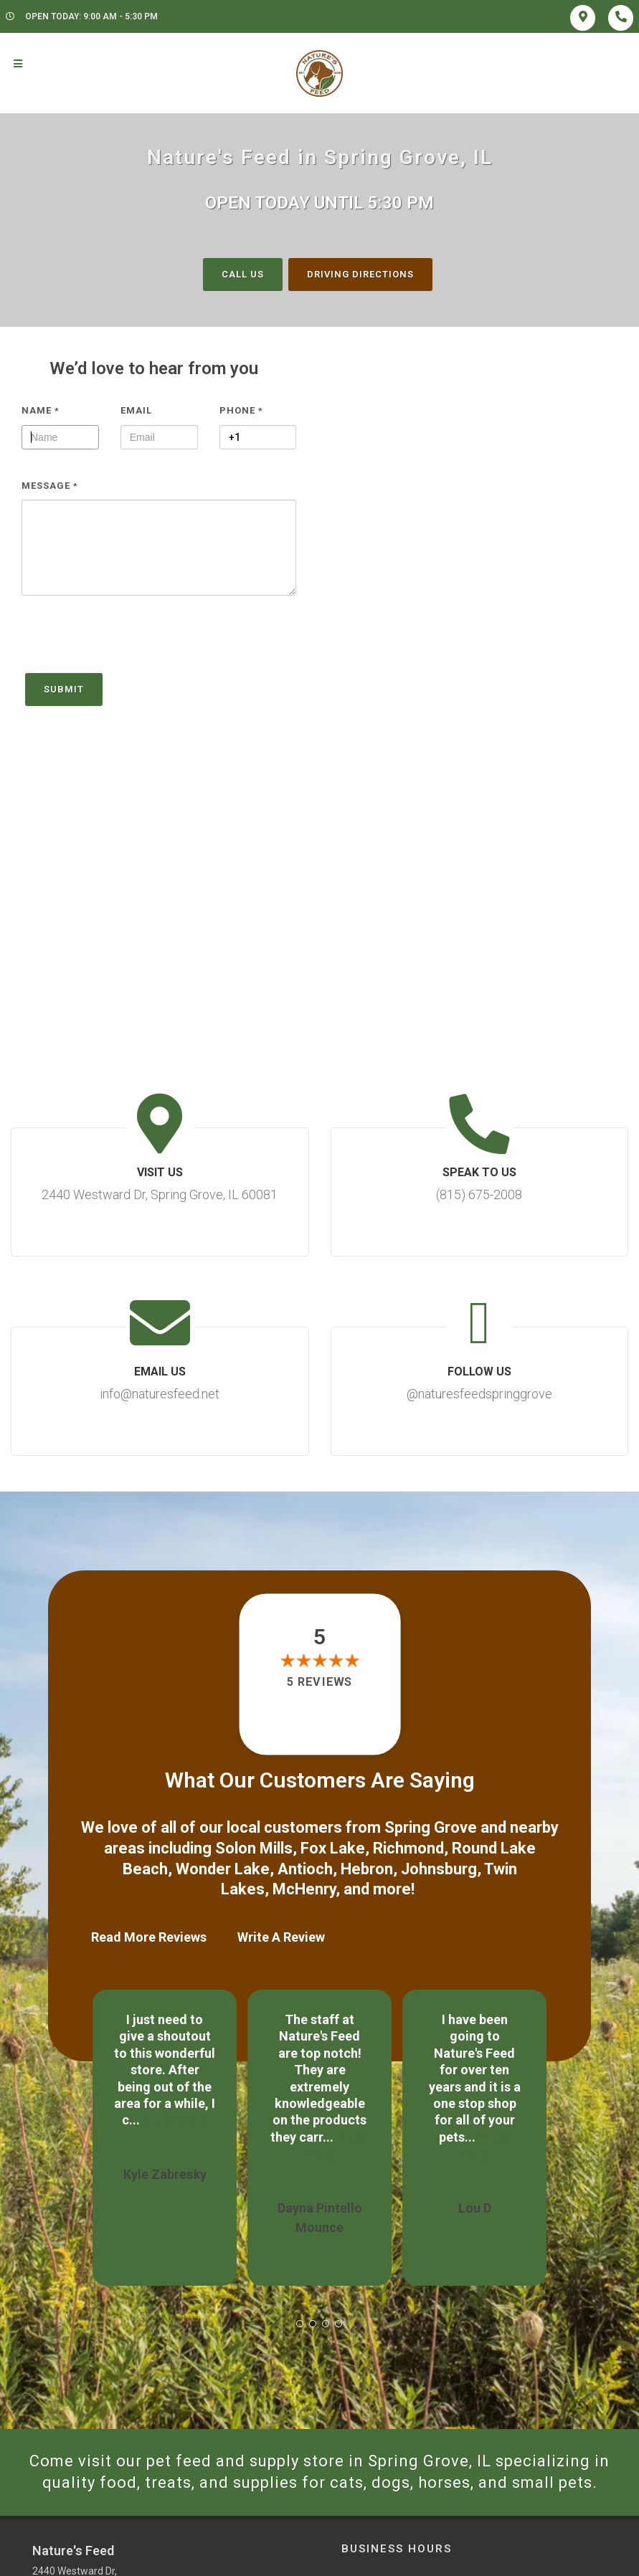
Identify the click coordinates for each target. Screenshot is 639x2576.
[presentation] (131, 641)
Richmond (408, 1848)
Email (136, 410)
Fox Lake (332, 1848)
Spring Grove (430, 1827)
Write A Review (281, 1937)
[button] (299, 2323)
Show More (175, 2119)
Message (50, 485)
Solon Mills (254, 1848)
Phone (241, 410)
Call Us (243, 274)
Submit (64, 689)
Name (41, 410)
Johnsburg (439, 1869)
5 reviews (319, 1682)
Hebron (367, 1869)
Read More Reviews (149, 1937)
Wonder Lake (223, 1869)
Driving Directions (360, 274)
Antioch (305, 1869)
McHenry (304, 1889)
